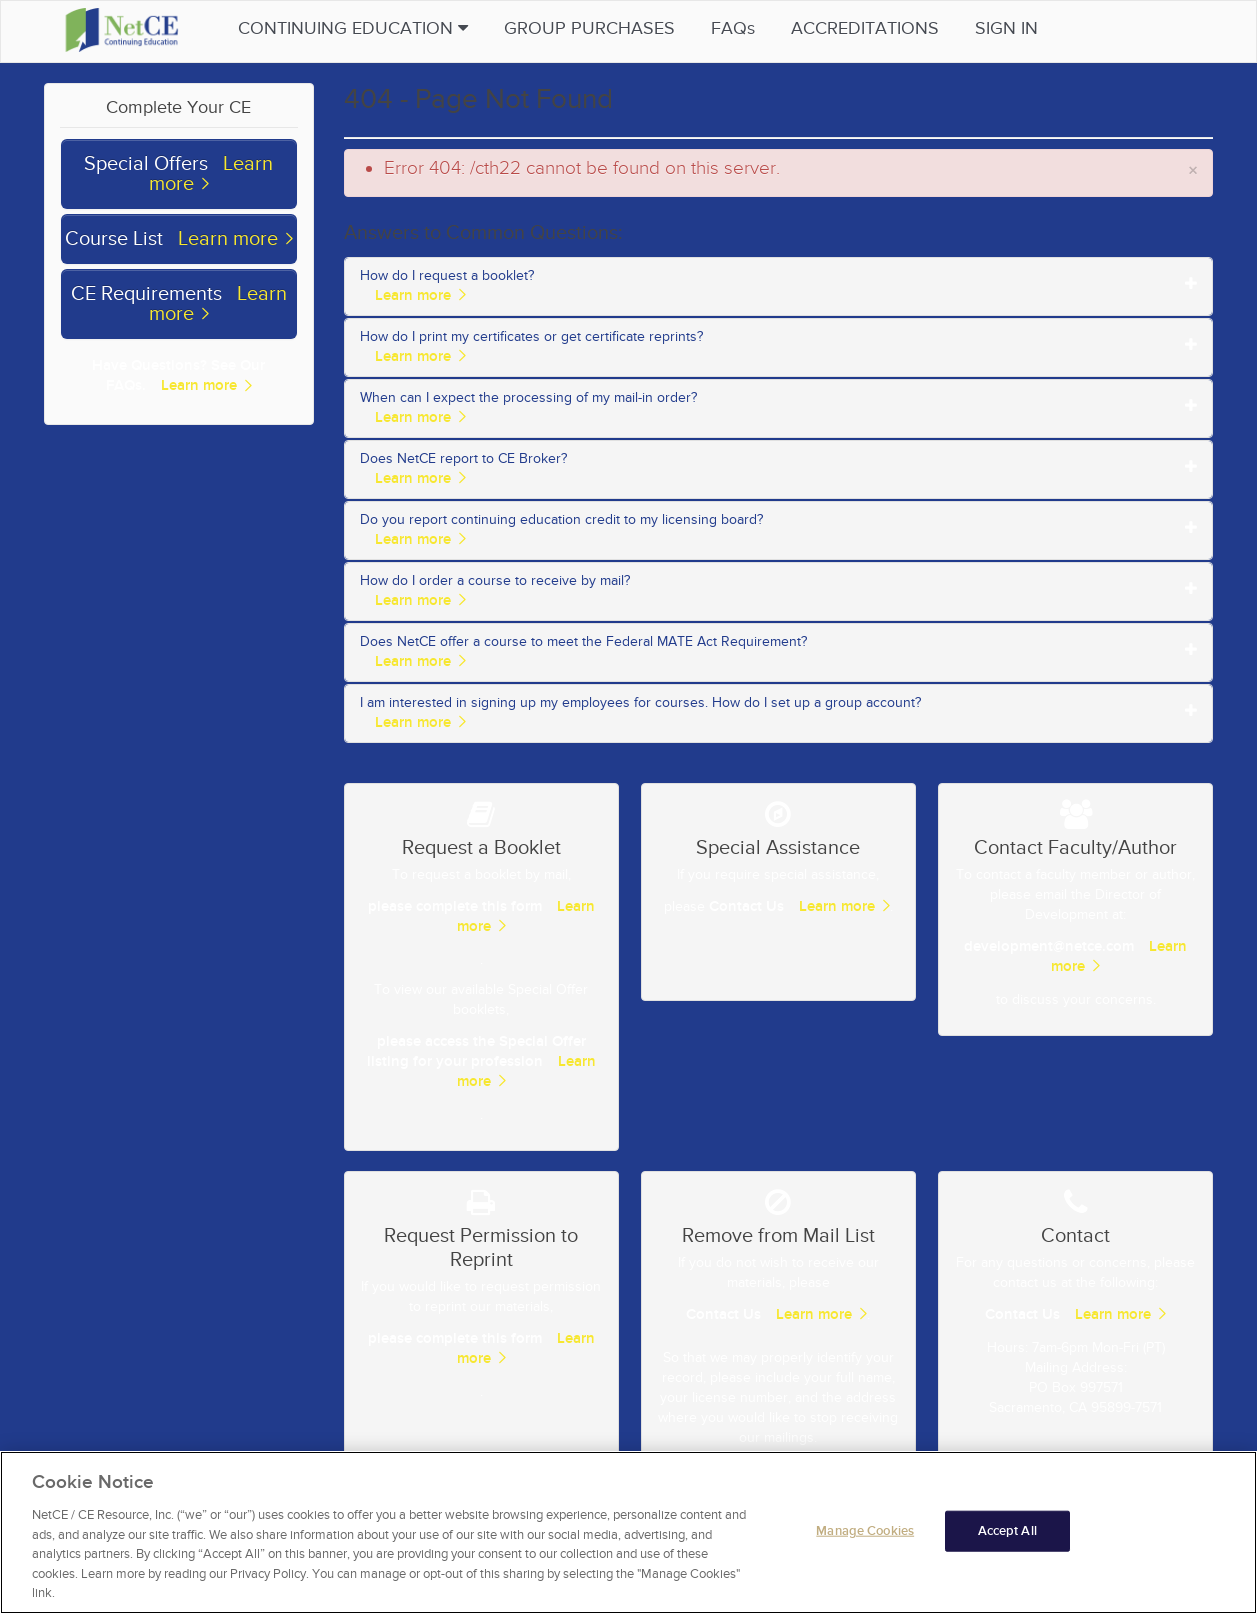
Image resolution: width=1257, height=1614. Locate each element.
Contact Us (746, 906)
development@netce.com (1049, 946)
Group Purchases (593, 28)
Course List (114, 239)
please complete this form (455, 906)
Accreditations (869, 28)
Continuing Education (357, 28)
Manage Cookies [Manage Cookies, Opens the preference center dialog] (865, 1545)
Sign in (1010, 28)
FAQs (737, 28)
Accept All (1007, 1545)
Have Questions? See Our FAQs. (178, 375)
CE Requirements (146, 294)
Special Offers (146, 164)
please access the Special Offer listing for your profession (476, 1051)
